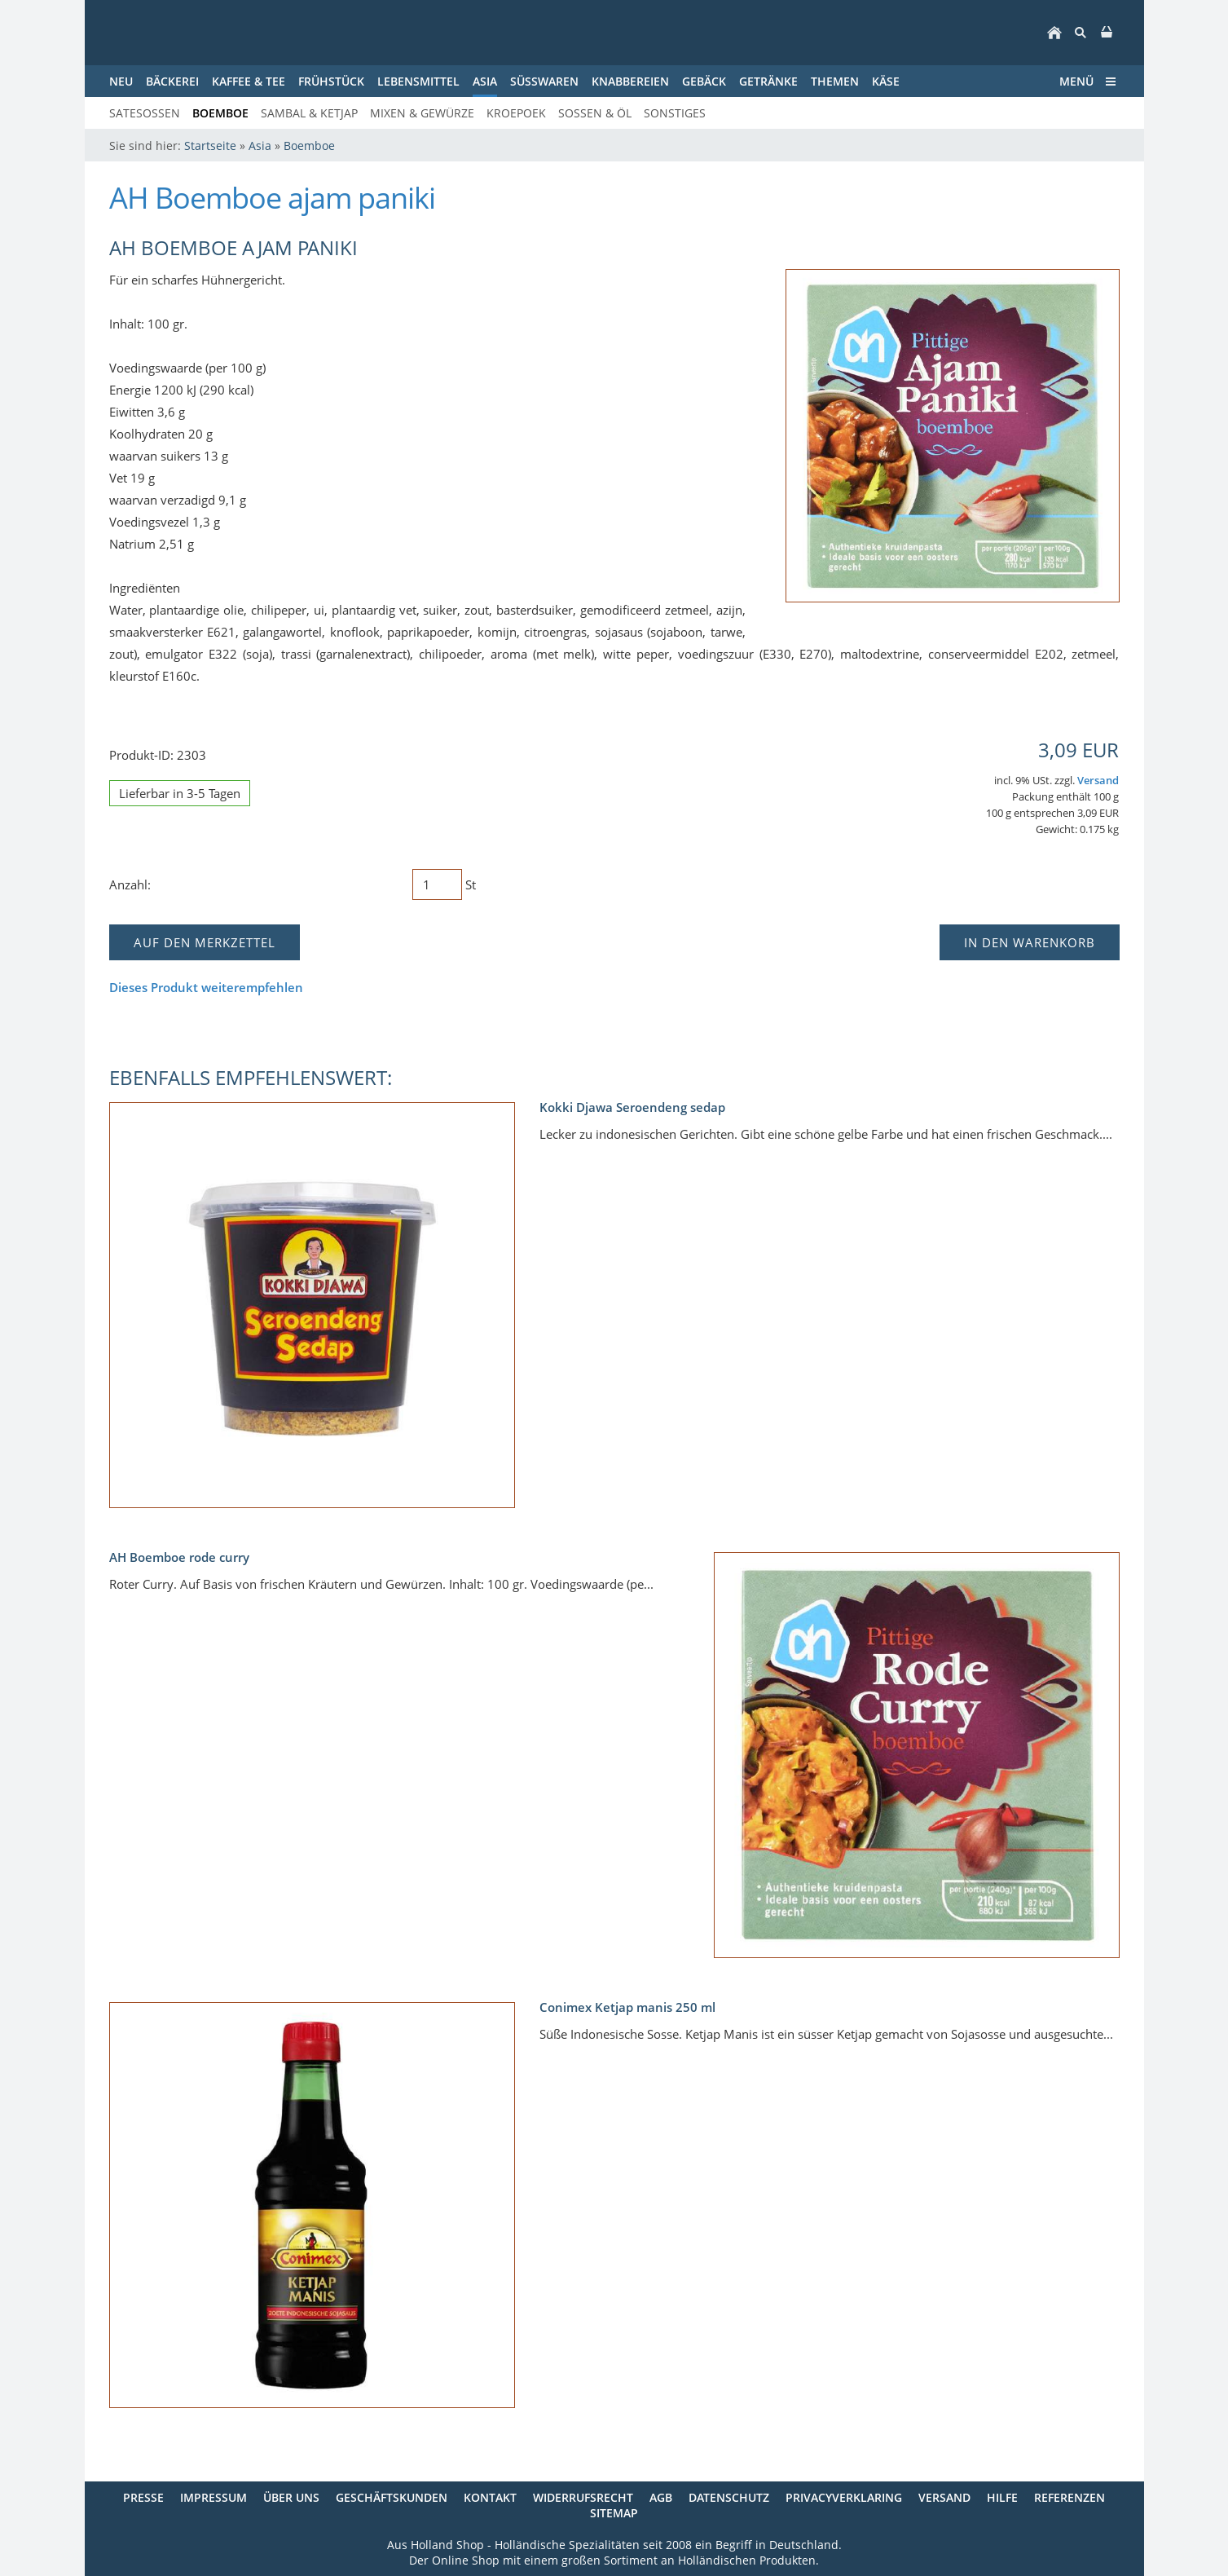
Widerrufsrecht (583, 2497)
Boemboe (309, 145)
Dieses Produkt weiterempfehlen (206, 987)
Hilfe (1002, 2497)
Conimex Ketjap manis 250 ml (627, 2007)
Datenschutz (729, 2497)
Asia (260, 145)
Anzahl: (130, 884)
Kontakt (490, 2497)
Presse (143, 2497)
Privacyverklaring (844, 2497)
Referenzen (1069, 2497)
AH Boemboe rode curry (179, 1557)
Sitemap (614, 2513)
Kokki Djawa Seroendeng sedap (632, 1107)
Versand (1098, 780)
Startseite (210, 145)
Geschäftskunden (391, 2497)
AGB (660, 2497)
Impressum (213, 2497)
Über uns (291, 2497)
